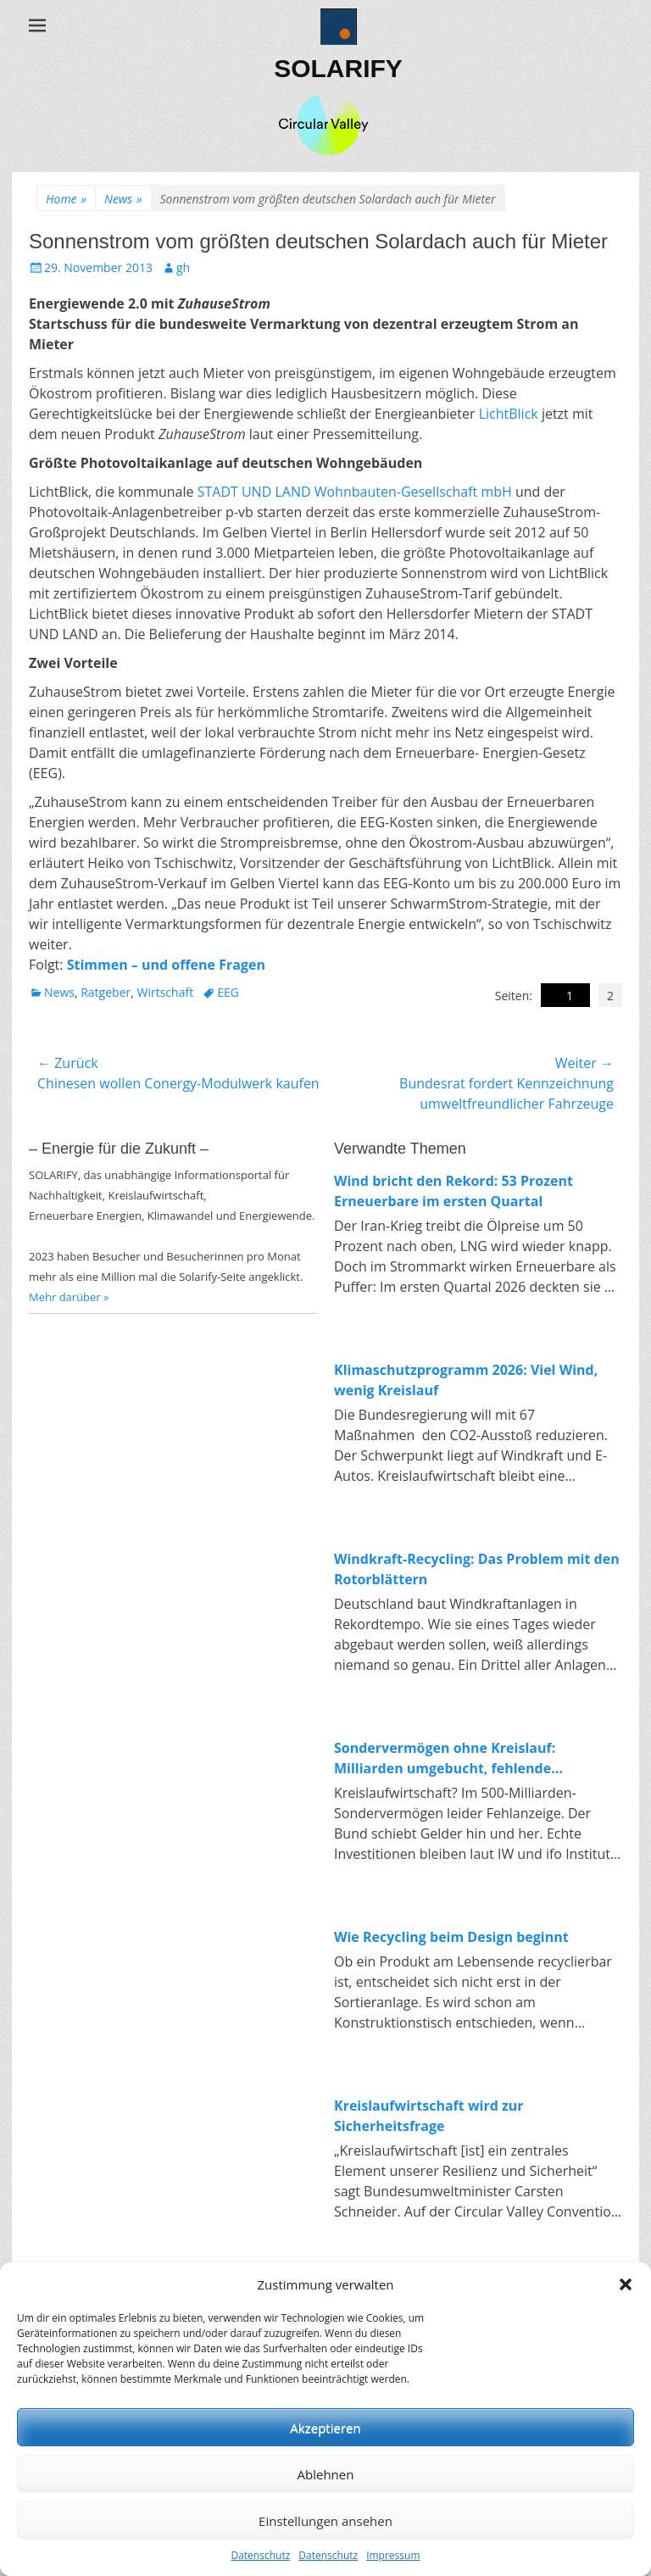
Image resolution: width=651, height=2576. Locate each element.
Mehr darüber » (69, 1297)
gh (183, 267)
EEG (228, 992)
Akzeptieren (325, 2427)
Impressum (393, 2555)
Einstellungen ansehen (325, 2520)
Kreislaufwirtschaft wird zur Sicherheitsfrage (429, 2115)
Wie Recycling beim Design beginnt (451, 1937)
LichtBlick (510, 413)
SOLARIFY (338, 68)
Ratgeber (106, 992)
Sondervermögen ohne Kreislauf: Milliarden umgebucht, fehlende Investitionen (444, 1758)
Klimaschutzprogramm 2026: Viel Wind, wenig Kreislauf (466, 1379)
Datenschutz (260, 2555)
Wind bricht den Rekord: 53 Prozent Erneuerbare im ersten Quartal (453, 1190)
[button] (625, 2284)
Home (66, 199)
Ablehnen (326, 2474)
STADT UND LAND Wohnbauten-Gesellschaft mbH (355, 491)
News (123, 199)
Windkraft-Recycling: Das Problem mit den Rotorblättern (477, 1568)
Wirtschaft (165, 992)
